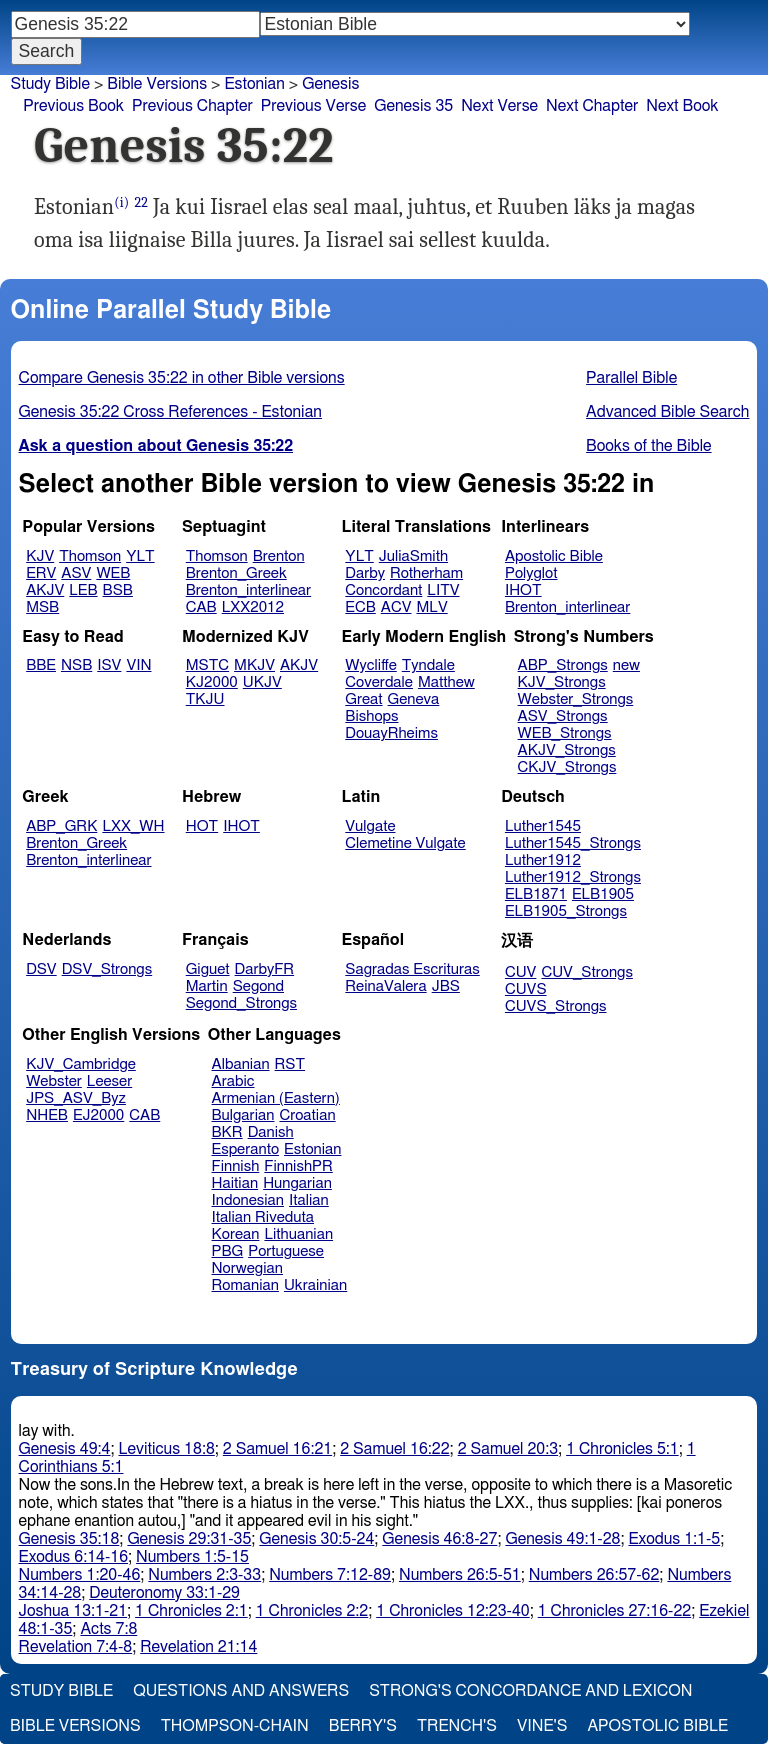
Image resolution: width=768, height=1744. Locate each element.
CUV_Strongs (586, 972)
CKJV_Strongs (567, 767)
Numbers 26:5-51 (460, 1575)
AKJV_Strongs (567, 750)
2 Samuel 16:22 (394, 1449)
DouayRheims (391, 733)
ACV (396, 607)
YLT (140, 556)
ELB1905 (603, 894)
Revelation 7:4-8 (76, 1647)
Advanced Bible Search (667, 412)
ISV (109, 665)
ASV (76, 573)
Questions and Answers (241, 1691)
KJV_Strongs (562, 682)
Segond (258, 986)
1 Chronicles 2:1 (191, 1611)
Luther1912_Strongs (573, 877)
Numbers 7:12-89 (330, 1575)
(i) (121, 202)
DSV (41, 969)
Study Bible (50, 84)
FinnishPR (298, 1166)
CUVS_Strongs (556, 1006)
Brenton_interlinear (248, 590)
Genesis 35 (413, 106)
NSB (76, 665)
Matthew (446, 682)
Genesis (330, 84)
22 (141, 202)
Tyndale (428, 665)
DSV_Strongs (107, 969)
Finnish (236, 1166)
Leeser (109, 1081)
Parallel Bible (631, 378)
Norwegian (247, 1268)
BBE (41, 665)
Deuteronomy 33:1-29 (164, 1593)
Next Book (682, 106)
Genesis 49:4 (65, 1449)
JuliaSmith (413, 556)
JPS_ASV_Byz (76, 1098)
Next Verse (499, 106)
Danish (271, 1132)
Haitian (235, 1183)
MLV (431, 607)
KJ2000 (212, 682)
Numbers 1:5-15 (192, 1557)
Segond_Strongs (241, 1003)
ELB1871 (536, 894)
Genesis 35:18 (69, 1539)
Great (363, 699)
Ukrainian (315, 1285)
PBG (228, 1251)
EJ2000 (98, 1115)
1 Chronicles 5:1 (622, 1449)
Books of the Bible (649, 446)
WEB (113, 573)
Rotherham (426, 573)
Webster (54, 1081)
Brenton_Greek (236, 573)
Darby (365, 573)
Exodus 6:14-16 (74, 1557)
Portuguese (286, 1251)
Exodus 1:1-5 (674, 1539)
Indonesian (248, 1200)
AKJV (45, 590)
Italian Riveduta (263, 1217)
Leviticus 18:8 (166, 1449)
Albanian (241, 1064)
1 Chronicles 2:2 (312, 1611)
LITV (443, 590)
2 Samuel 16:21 (277, 1449)
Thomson (90, 556)
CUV (521, 972)
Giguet (208, 969)
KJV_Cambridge (81, 1064)
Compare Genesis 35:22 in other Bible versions (182, 378)
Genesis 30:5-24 (316, 1539)
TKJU (205, 699)
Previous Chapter (192, 106)
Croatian (307, 1115)
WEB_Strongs (565, 733)
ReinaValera (385, 986)
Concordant (383, 590)
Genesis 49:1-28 (562, 1539)
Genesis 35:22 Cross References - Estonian (170, 412)
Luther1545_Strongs (573, 843)
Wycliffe (370, 665)
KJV (40, 556)
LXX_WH (133, 826)
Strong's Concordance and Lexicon (530, 1691)
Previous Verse (313, 106)
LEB (83, 590)
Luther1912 (543, 860)
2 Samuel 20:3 (508, 1449)
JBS (446, 986)
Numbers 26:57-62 (594, 1575)
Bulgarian (243, 1115)
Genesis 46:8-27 (439, 1539)
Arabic (233, 1081)
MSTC (207, 665)
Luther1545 (543, 826)
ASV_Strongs (563, 716)
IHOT (523, 590)
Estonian (312, 1149)
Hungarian (297, 1183)
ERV (41, 573)
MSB (42, 607)
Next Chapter (592, 106)
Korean (236, 1234)
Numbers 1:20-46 (80, 1575)
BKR (227, 1132)
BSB (118, 590)
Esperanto (246, 1149)
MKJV (254, 665)
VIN (138, 665)
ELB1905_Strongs (566, 911)
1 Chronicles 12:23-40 (452, 1611)
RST (290, 1064)
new (626, 665)
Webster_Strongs (576, 699)
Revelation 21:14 (198, 1647)
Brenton (279, 556)
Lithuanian (298, 1234)
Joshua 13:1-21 (73, 1611)
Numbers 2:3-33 (204, 1575)
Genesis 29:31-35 (189, 1539)
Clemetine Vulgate (405, 843)
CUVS (526, 989)
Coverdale (379, 682)
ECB (360, 607)
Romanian (245, 1285)
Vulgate (370, 826)
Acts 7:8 (108, 1629)
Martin (207, 986)
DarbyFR (265, 969)
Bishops (371, 716)
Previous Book (73, 106)
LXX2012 (253, 607)
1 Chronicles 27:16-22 (614, 1611)
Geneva (414, 699)
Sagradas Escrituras (412, 969)
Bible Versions (157, 84)
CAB (201, 607)
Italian (309, 1200)
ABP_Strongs (563, 665)
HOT (202, 826)
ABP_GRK (61, 826)
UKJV (262, 682)
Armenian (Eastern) (276, 1098)
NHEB (47, 1115)
